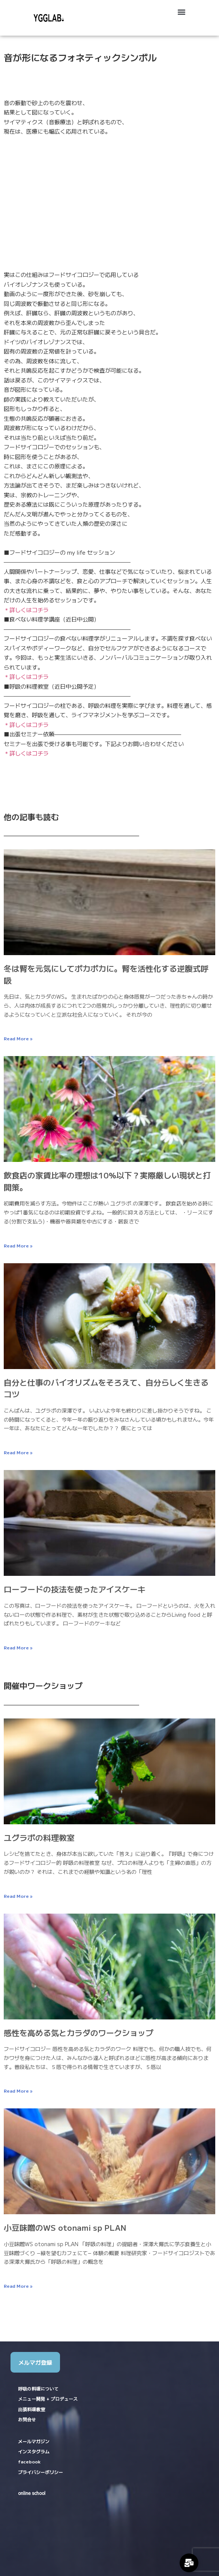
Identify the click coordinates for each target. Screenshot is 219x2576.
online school (31, 2493)
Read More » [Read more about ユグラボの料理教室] (18, 1896)
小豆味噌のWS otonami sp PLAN (65, 2227)
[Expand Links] (189, 2562)
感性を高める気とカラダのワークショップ (78, 2032)
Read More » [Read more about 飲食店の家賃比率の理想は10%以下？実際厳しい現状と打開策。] (18, 1245)
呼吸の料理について (38, 2389)
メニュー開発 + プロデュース (48, 2399)
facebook (29, 2461)
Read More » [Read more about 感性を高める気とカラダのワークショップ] (18, 2090)
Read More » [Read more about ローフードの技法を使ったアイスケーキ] (18, 1647)
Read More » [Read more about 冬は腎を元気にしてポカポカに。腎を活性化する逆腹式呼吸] (18, 1038)
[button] (181, 12)
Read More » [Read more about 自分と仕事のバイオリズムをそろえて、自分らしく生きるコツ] (18, 1452)
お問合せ (27, 2420)
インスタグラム (34, 2451)
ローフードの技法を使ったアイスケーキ (75, 1589)
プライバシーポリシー (40, 2472)
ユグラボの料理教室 (39, 1837)
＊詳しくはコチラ (26, 610)
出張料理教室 (31, 2409)
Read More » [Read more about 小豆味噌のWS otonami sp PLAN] (18, 2286)
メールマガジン (34, 2441)
